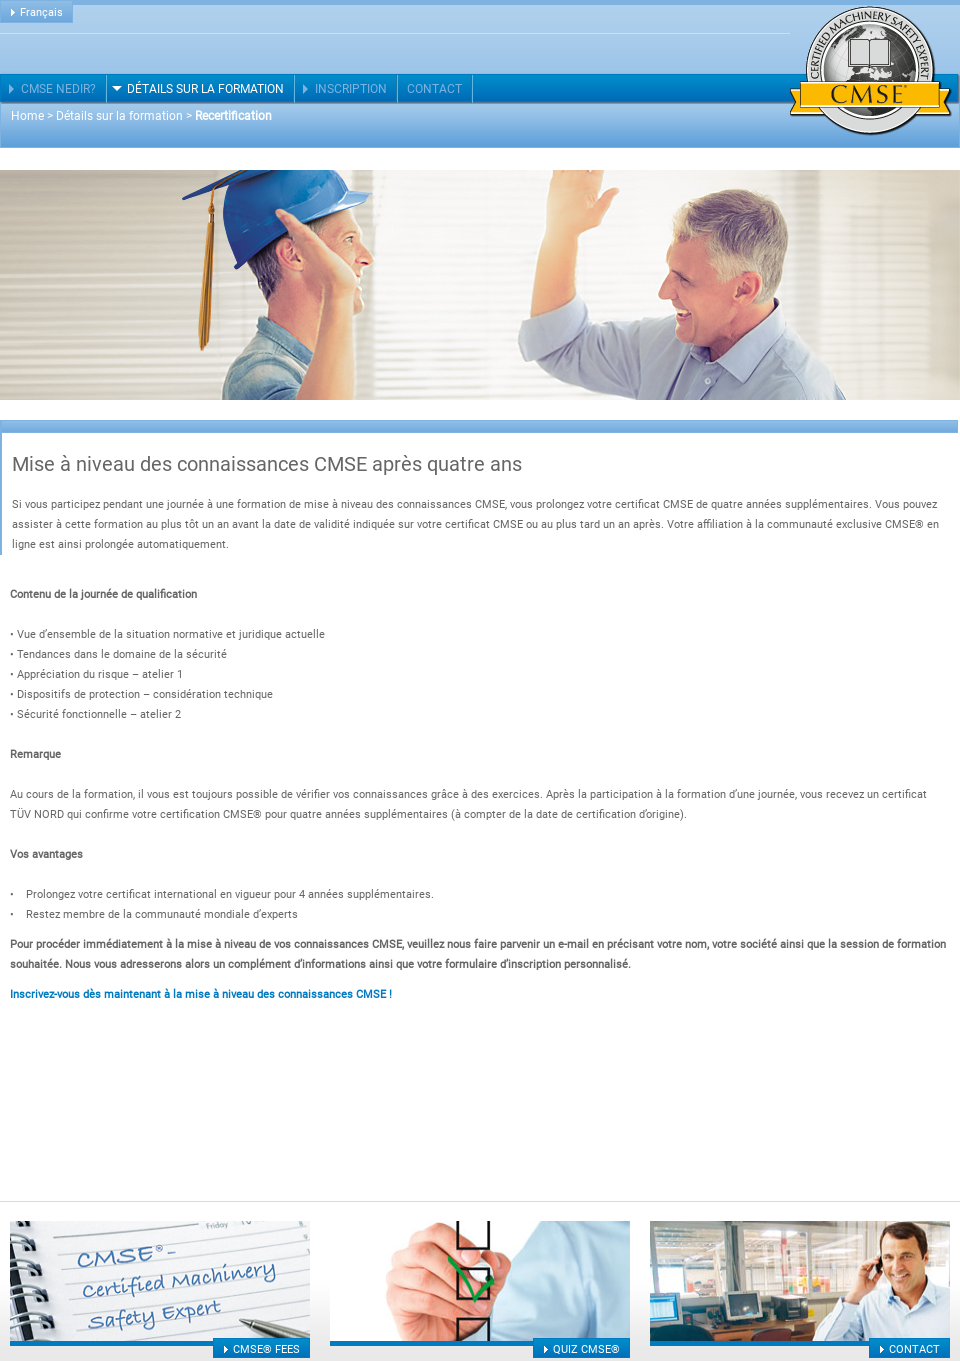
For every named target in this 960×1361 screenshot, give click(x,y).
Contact (434, 89)
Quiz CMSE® (586, 1349)
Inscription (351, 89)
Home (27, 116)
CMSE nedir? (58, 89)
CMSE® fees (266, 1349)
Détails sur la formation (205, 89)
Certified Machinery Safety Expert (871, 71)
